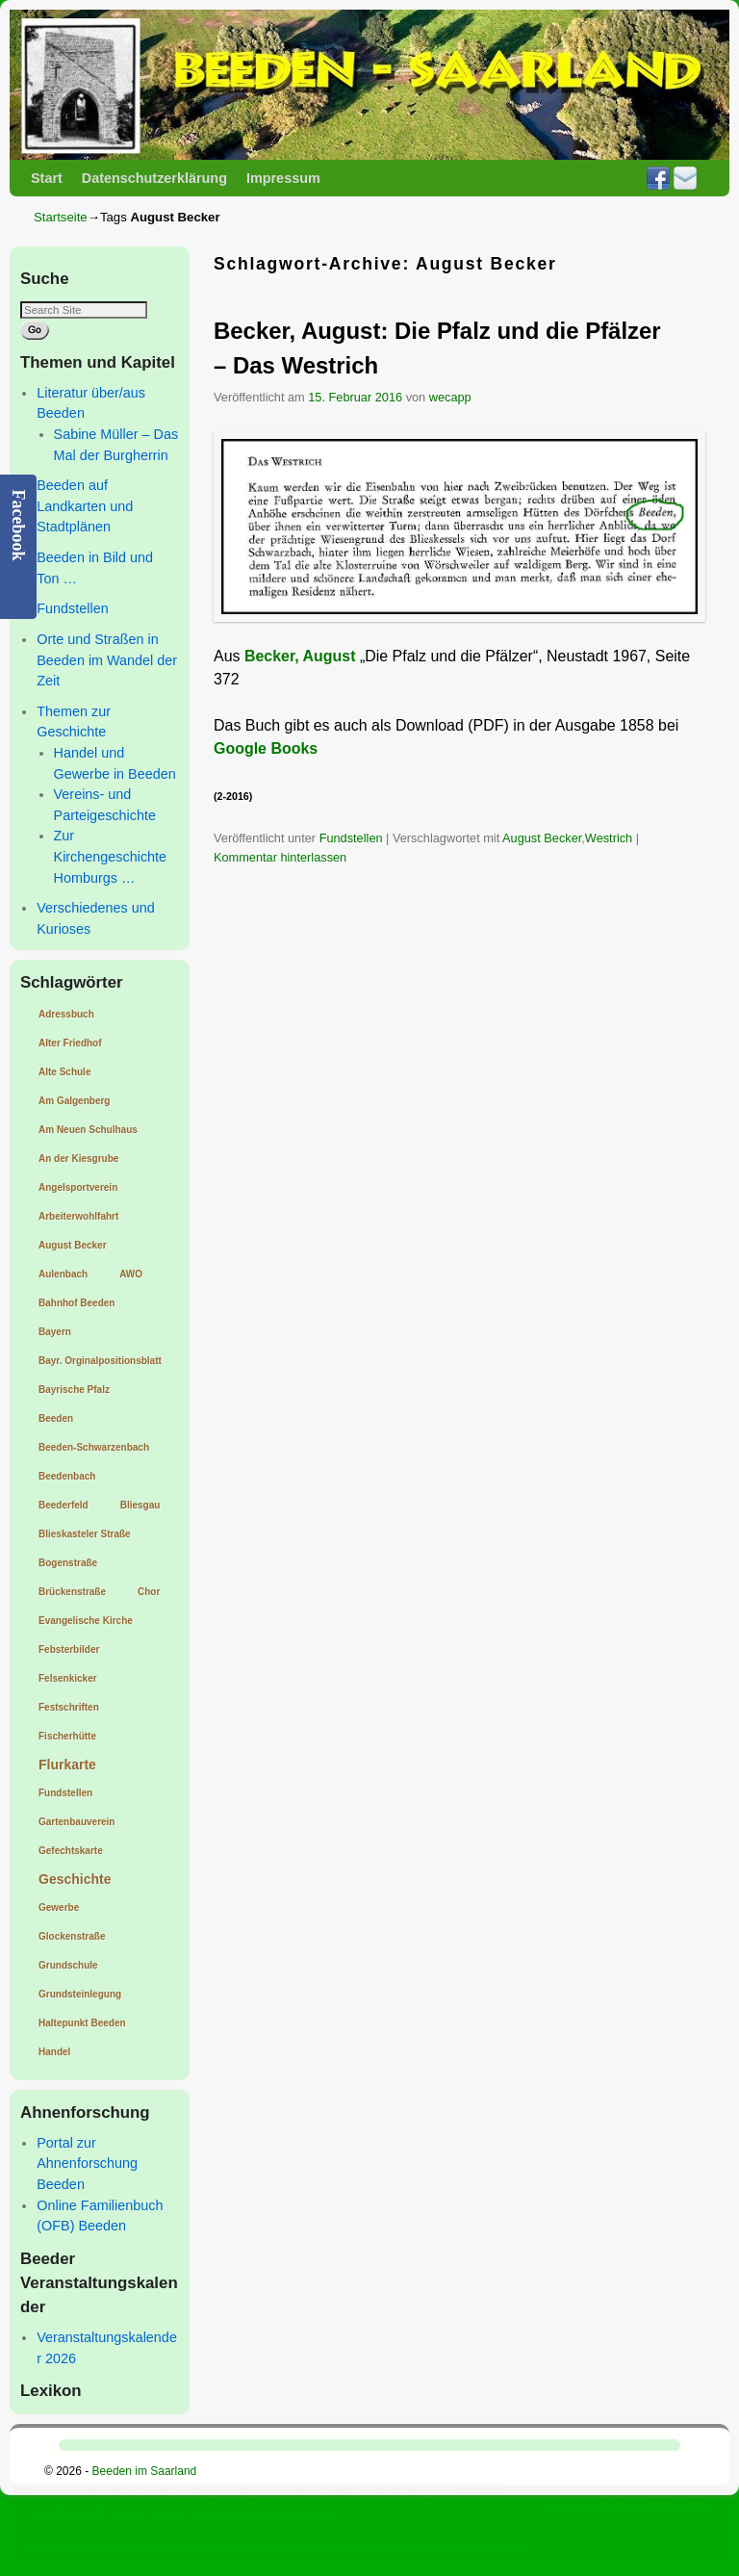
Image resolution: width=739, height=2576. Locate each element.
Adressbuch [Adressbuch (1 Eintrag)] (66, 1014)
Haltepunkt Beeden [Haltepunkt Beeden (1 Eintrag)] (82, 2023)
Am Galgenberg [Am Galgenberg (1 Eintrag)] (74, 1100)
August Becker (541, 838)
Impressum (283, 178)
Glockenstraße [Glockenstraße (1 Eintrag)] (71, 1936)
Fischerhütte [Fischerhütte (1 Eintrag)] (67, 1736)
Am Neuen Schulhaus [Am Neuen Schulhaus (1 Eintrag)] (88, 1129)
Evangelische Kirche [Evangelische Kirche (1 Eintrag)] (85, 1620)
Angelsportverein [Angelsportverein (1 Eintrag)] (77, 1187)
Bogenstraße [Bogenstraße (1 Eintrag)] (67, 1563)
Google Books (266, 748)
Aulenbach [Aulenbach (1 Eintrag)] (63, 1274)
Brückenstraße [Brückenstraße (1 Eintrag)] (72, 1591)
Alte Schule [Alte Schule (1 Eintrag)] (64, 1072)
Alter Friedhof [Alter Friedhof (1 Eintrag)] (70, 1043)
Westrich (608, 838)
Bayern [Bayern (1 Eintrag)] (54, 1332)
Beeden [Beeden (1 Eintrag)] (55, 1418)
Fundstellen (72, 608)
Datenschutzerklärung (154, 178)
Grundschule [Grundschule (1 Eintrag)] (68, 1965)
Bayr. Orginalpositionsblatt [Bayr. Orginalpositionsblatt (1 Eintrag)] (100, 1360)
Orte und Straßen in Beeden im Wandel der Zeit (107, 659)
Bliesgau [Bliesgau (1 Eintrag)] (140, 1505)
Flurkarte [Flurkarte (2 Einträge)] (67, 1764)
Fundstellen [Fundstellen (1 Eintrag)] (65, 1793)
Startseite (61, 217)
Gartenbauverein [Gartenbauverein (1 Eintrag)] (76, 1821)
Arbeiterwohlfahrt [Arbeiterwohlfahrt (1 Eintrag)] (78, 1216)
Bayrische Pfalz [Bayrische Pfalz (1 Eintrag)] (74, 1389)
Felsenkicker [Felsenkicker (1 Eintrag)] (67, 1678)
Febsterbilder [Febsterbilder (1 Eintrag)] (68, 1649)
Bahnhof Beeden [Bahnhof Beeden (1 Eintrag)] (76, 1303)
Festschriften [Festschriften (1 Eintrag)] (68, 1707)
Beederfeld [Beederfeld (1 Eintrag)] (63, 1505)
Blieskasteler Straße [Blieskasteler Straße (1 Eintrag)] (84, 1534)
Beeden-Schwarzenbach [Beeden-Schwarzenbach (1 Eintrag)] (93, 1447)
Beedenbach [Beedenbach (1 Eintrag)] (66, 1476)
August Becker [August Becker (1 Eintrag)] (72, 1245)
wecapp (450, 397)
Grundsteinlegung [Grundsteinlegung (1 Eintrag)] (79, 1994)
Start (47, 178)
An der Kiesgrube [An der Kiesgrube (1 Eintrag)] (78, 1158)
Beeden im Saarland (144, 2471)
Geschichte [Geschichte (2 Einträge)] (74, 1879)
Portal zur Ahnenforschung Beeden (87, 2163)
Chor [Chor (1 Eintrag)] (149, 1591)
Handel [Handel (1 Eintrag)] (54, 2052)
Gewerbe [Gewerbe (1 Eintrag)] (58, 1907)
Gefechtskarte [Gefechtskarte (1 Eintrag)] (70, 1850)
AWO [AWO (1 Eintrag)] (130, 1274)
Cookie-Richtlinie (486, 2548)
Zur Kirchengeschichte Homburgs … (110, 856)
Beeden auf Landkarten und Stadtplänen (85, 505)
